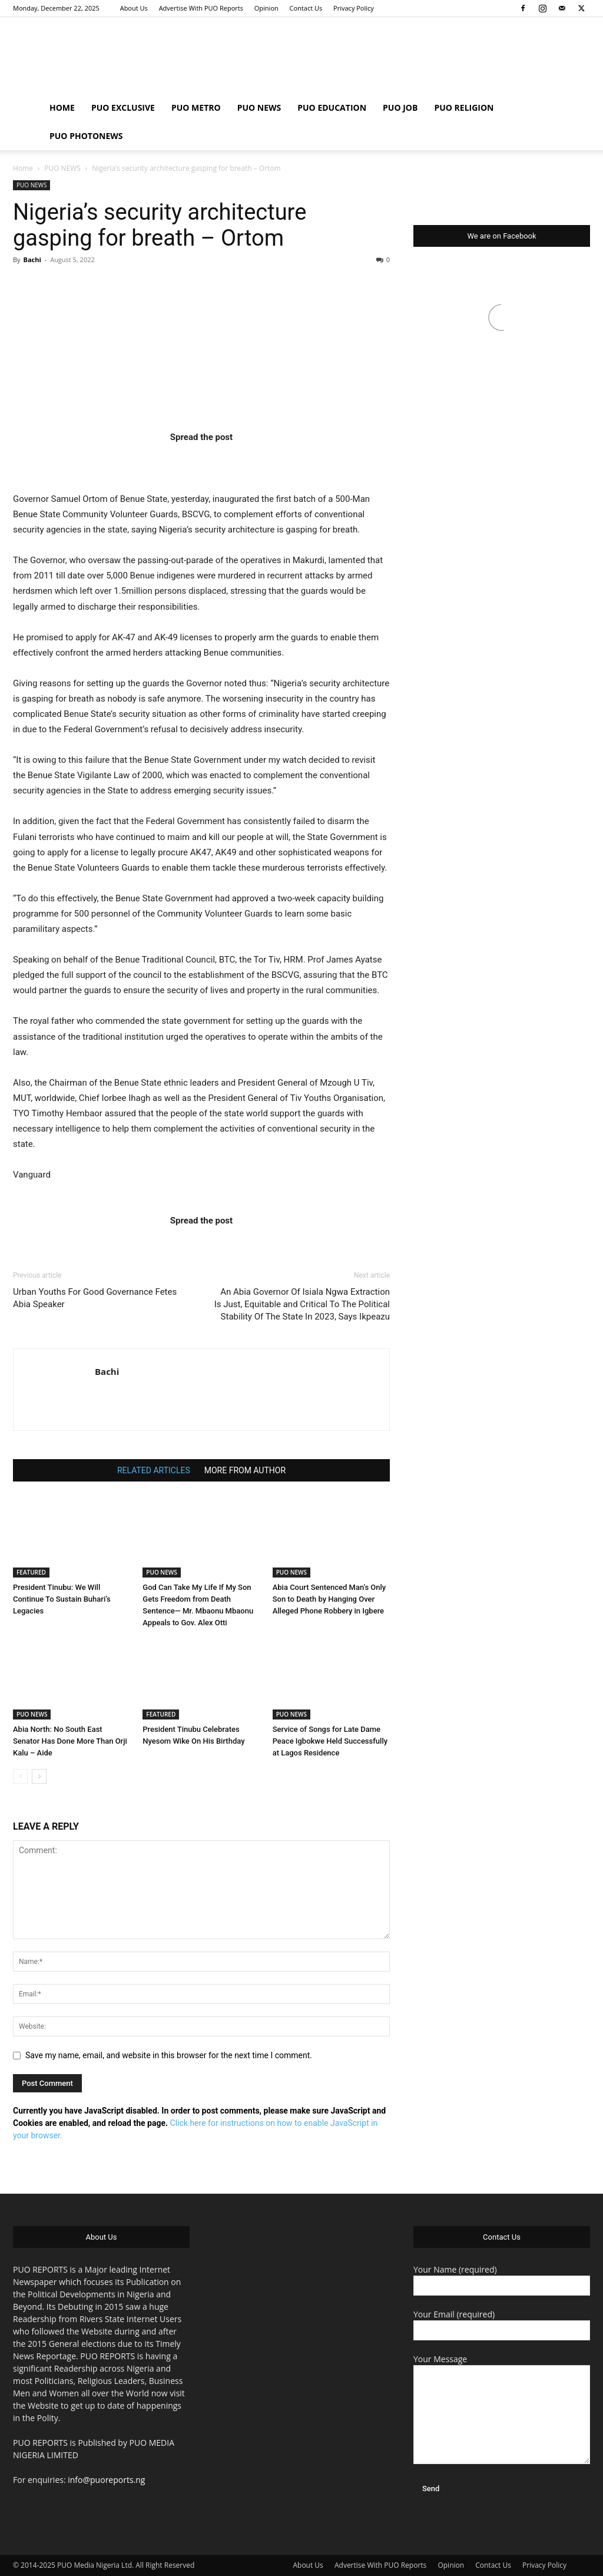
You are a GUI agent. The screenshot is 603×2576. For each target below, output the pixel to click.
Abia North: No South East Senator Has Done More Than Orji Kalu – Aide (70, 1741)
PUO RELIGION (463, 107)
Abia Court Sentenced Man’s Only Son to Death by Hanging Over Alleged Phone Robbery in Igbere (329, 1599)
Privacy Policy (353, 8)
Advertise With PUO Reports (201, 8)
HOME (62, 107)
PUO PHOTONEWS (86, 135)
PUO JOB (400, 107)
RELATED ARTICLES (153, 1470)
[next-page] (39, 1776)
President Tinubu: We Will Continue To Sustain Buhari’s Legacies (62, 1599)
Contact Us (306, 8)
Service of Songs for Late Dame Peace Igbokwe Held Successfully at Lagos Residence (330, 1741)
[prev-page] (20, 1776)
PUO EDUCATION (331, 107)
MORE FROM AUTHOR (245, 1470)
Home (23, 168)
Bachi (32, 259)
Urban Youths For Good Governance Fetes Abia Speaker (95, 1298)
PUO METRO (196, 107)
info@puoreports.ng (106, 2479)
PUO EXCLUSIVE (123, 107)
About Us (134, 8)
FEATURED (31, 1572)
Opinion (266, 8)
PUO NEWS (259, 107)
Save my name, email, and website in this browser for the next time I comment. (168, 2055)
